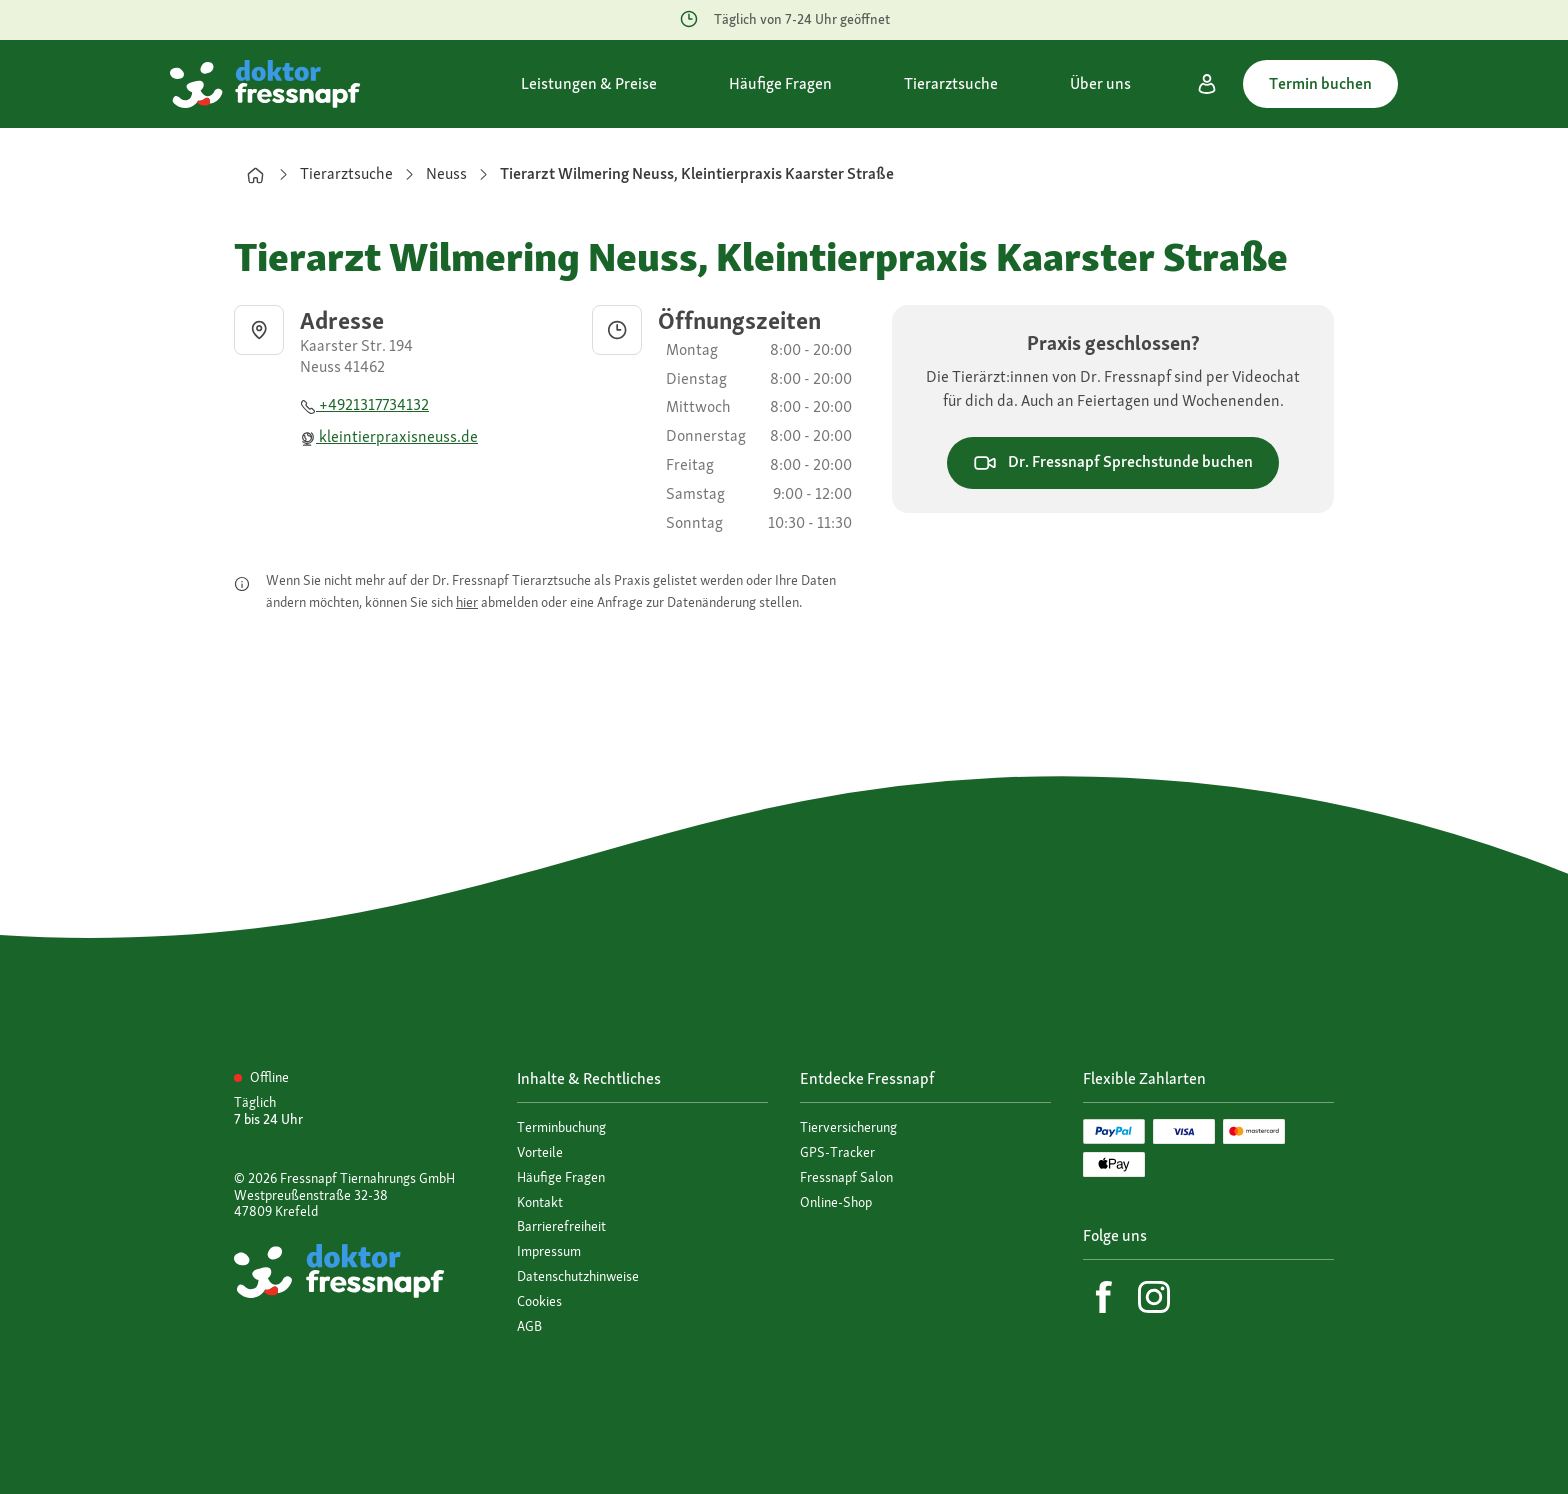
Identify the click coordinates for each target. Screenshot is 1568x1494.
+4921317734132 (364, 404)
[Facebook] (1104, 1297)
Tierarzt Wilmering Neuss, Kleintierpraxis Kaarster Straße (697, 173)
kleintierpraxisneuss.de (389, 436)
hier (467, 602)
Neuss (446, 173)
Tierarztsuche (346, 173)
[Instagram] (1154, 1297)
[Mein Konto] (1207, 84)
